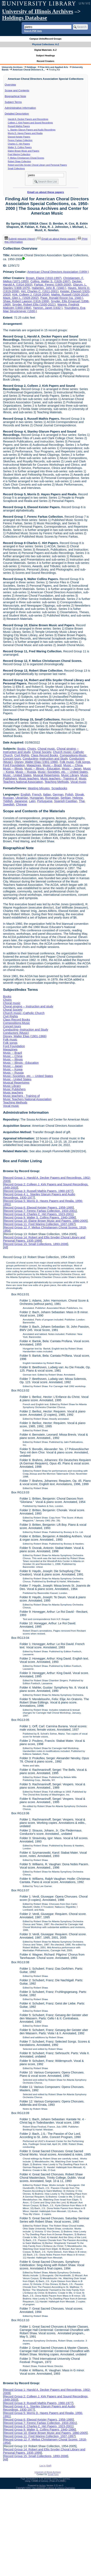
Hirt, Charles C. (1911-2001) (40, 291)
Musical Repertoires (46, 775)
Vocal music (78, 781)
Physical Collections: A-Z (45, 44)
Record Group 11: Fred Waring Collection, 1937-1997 (39, 1224)
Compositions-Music (73, 755)
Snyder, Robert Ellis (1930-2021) (34, 304)
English (25, 794)
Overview (10, 84)
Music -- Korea (12, 1069)
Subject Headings (45, 55)
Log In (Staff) (45, 2466)
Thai (82, 801)
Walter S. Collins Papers (20, 147)
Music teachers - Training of (58, 778)
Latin (32, 801)
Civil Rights (21, 755)
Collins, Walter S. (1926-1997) (50, 281)
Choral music (46, 748)
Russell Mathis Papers (19, 126)
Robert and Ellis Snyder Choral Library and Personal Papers (37, 165)
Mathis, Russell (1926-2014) (70, 294)
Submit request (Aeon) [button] (20, 238)
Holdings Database (24, 18)
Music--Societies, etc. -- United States (63, 772)
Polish (69, 794)
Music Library (70, 775)
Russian (8, 797)
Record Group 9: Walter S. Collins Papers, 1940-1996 (39, 1217)
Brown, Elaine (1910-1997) (43, 278)
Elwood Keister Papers (19, 136)
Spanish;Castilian (65, 801)
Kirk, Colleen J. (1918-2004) (30, 294)
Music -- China (73, 765)
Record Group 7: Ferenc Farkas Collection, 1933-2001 (40, 1210)
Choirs (31, 748)
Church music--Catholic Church (23, 1013)
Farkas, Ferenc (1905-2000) (52, 284)
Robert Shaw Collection (19, 161)
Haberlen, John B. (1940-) (49, 288)
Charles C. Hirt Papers (19, 144)
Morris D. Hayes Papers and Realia (25, 133)
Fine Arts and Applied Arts (54, 67)
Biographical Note (15, 96)
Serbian (65, 797)
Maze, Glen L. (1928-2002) (21, 298)
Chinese (21, 804)
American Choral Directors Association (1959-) (58, 271)
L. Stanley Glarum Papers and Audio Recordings (31, 129)
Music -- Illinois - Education (42, 768)
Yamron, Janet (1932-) (48, 307)
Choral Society (41, 752)
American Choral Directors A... (28, 69)
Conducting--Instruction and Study (45, 758)
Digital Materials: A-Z (45, 50)
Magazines (34, 765)
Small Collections (16, 168)
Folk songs (83, 762)
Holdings (31, 67)
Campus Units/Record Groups (45, 38)
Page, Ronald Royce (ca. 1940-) (61, 298)
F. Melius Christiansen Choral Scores (26, 158)
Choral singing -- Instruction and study (28, 1006)
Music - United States (17, 775)
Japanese (20, 801)
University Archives (12, 67)
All (5, 1247)
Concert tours (12, 758)
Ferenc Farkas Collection (20, 140)
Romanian (52, 797)
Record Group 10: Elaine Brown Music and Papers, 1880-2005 (45, 1220)
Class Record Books (44, 755)
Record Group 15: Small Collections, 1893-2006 (35, 1244)
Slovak (79, 794)
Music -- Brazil (52, 765)
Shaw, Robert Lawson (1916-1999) (26, 301)
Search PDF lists (33, 31)
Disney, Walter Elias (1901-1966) (36, 762)
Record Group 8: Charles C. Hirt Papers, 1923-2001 (38, 1214)
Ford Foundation (14, 765)
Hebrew (78, 797)
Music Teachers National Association (27, 1099)
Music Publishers (14, 1089)
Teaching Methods (56, 781)
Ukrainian (21, 797)
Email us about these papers (45, 192)
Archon (42, 2485)
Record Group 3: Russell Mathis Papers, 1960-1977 (38, 1191)
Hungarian (36, 797)
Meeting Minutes (39, 788)
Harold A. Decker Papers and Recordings (28, 119)
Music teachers (29, 778)
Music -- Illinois (13, 768)
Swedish (8, 804)
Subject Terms (13, 102)
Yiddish (8, 801)
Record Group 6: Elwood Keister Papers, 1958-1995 (38, 1207)
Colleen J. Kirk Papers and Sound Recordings (30, 122)
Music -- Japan (71, 768)
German (58, 794)
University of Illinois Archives (37, 11)
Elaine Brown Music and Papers (23, 151)
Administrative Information (20, 107)
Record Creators (45, 61)
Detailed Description (17, 113)
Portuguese (45, 801)
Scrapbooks (59, 788)
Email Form (53, 2474)
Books (21, 748)
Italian (47, 794)
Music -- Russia (25, 772)
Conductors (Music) (16, 1033)
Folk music (67, 762)
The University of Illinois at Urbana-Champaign (53, 2488)
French (36, 794)
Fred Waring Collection (19, 154)
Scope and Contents (17, 90)
